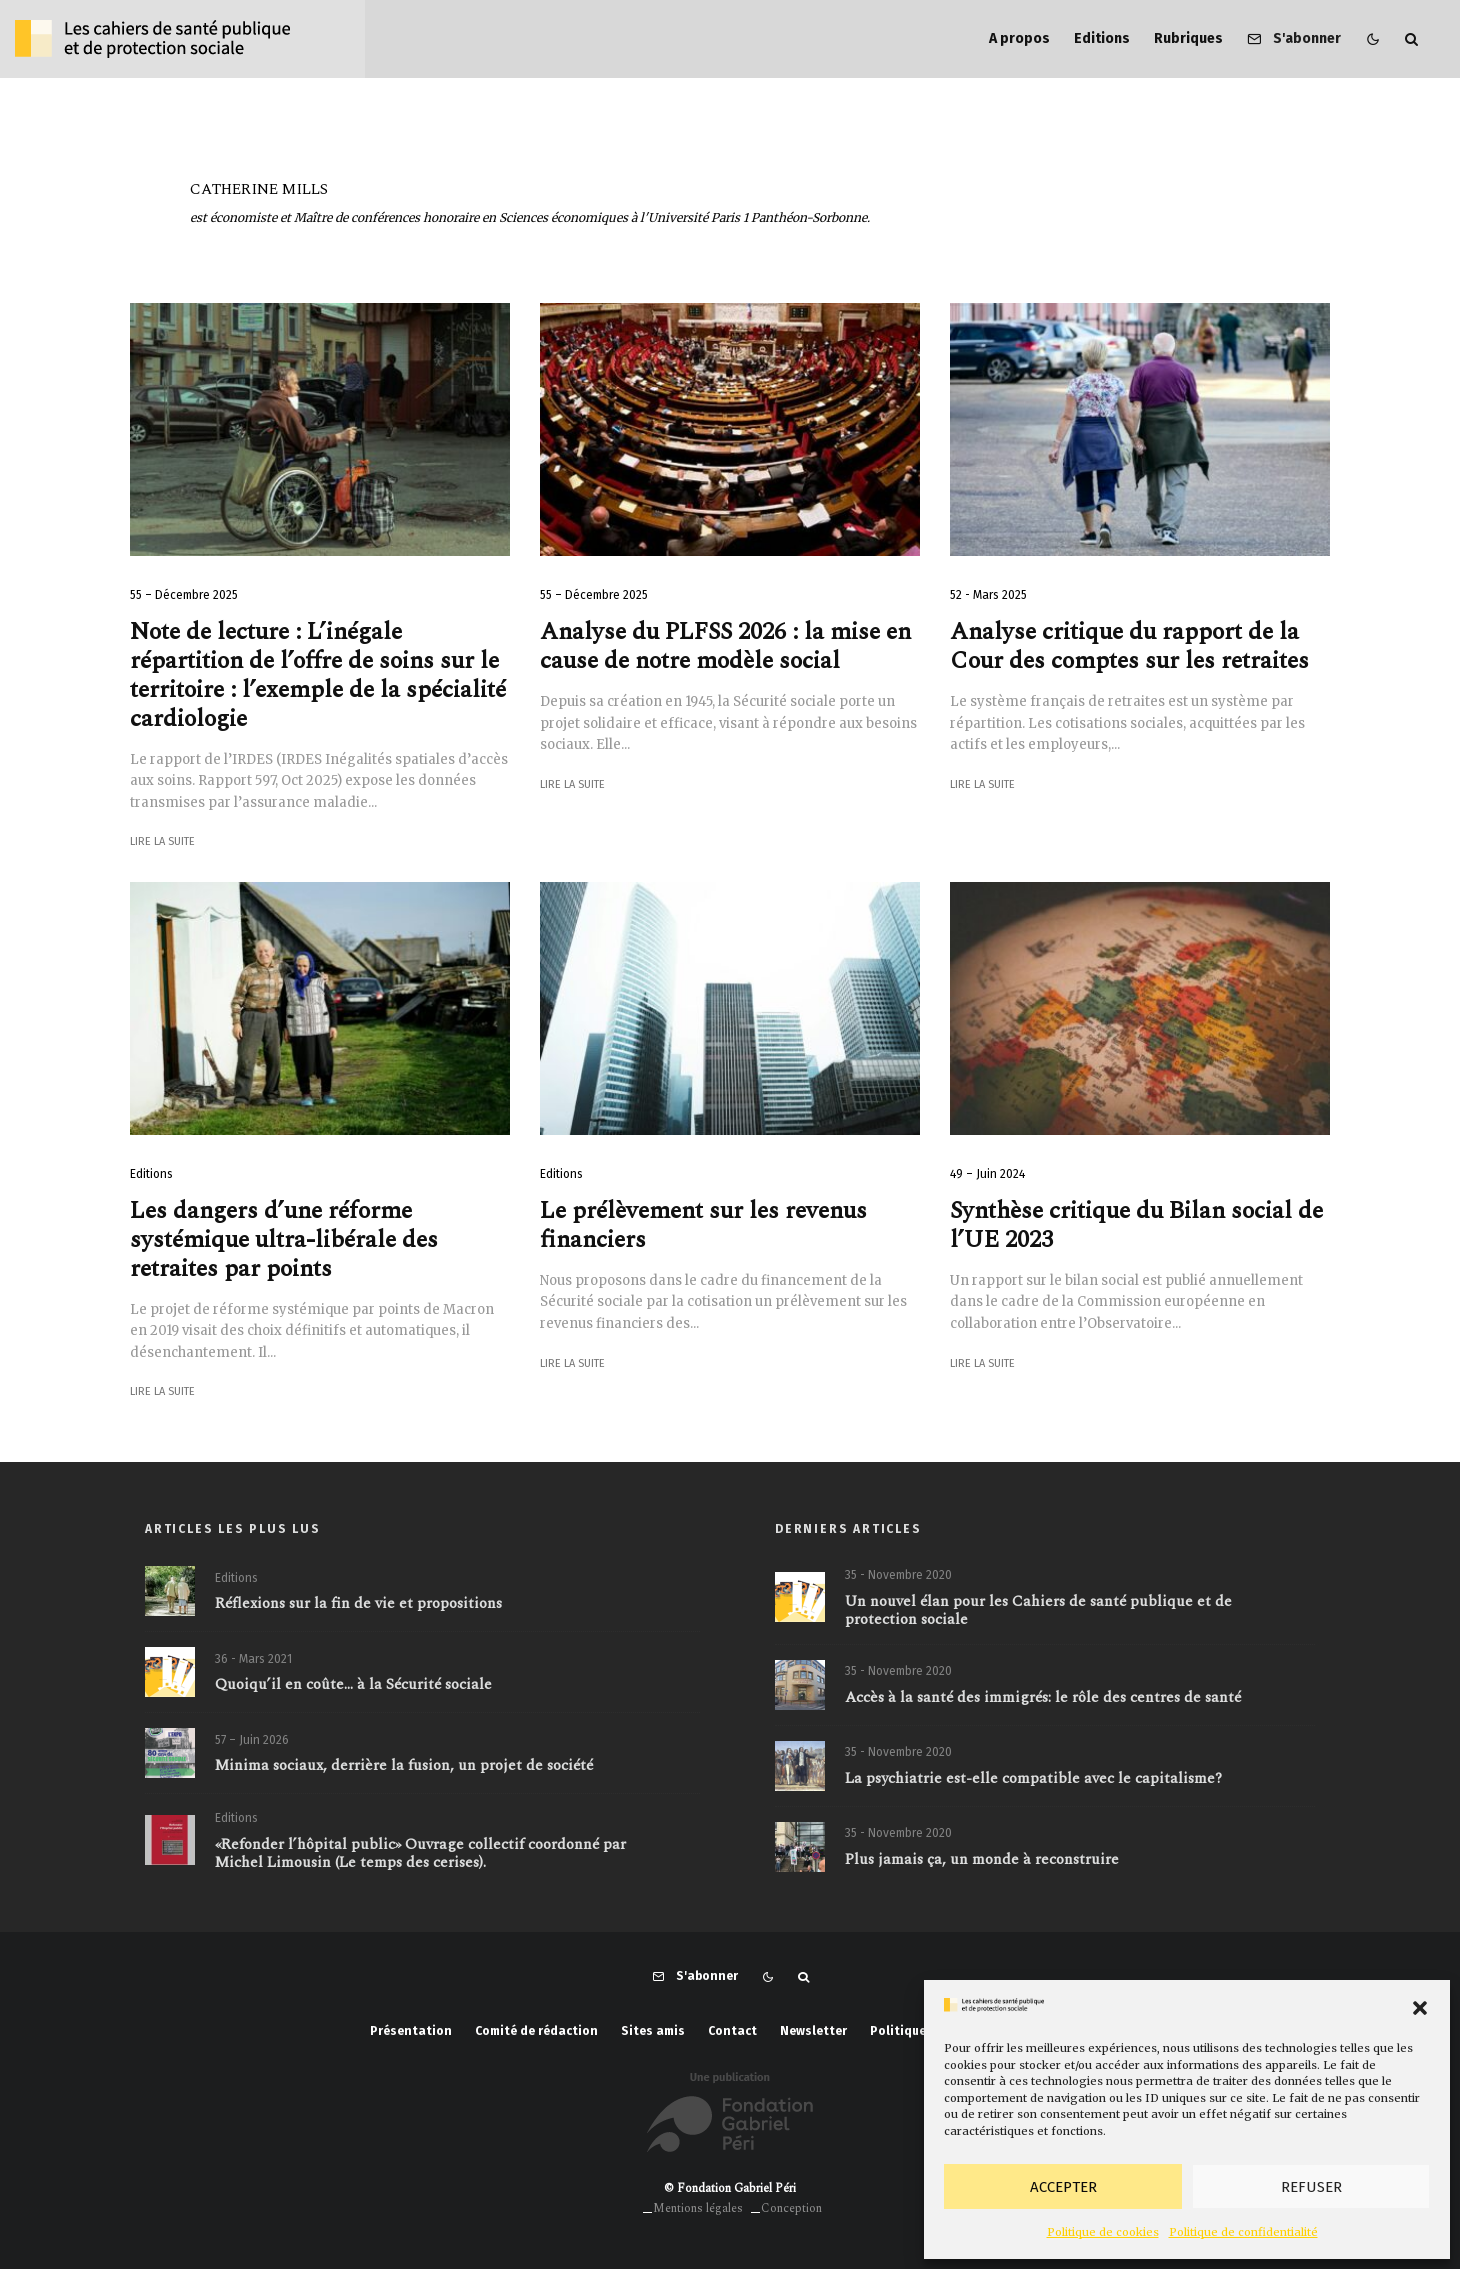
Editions (1102, 38)
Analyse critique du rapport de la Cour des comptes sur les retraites (1129, 647)
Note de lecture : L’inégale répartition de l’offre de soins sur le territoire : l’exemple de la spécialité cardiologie (318, 675)
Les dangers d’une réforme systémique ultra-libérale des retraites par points (284, 1240)
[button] (1420, 2008)
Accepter (1063, 2187)
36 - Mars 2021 (253, 1665)
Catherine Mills (259, 189)
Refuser (1311, 2187)
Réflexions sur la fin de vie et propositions (358, 1606)
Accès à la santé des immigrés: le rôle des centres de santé (1043, 1705)
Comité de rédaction (536, 2031)
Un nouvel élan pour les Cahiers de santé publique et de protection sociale (1038, 1612)
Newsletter (813, 2031)
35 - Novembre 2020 (898, 1576)
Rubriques (1188, 38)
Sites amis (653, 2031)
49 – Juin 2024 (987, 1174)
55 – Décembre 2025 (184, 595)
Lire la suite (162, 841)
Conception (791, 2208)
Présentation (411, 2031)
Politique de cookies (1103, 2232)
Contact (732, 2031)
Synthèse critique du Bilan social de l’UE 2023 (1136, 1226)
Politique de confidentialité (1243, 2232)
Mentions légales (698, 2208)
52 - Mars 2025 (988, 595)
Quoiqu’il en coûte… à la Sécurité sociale (353, 1692)
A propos (1019, 38)
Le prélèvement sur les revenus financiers (703, 1226)
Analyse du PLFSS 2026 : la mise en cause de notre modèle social (725, 647)
